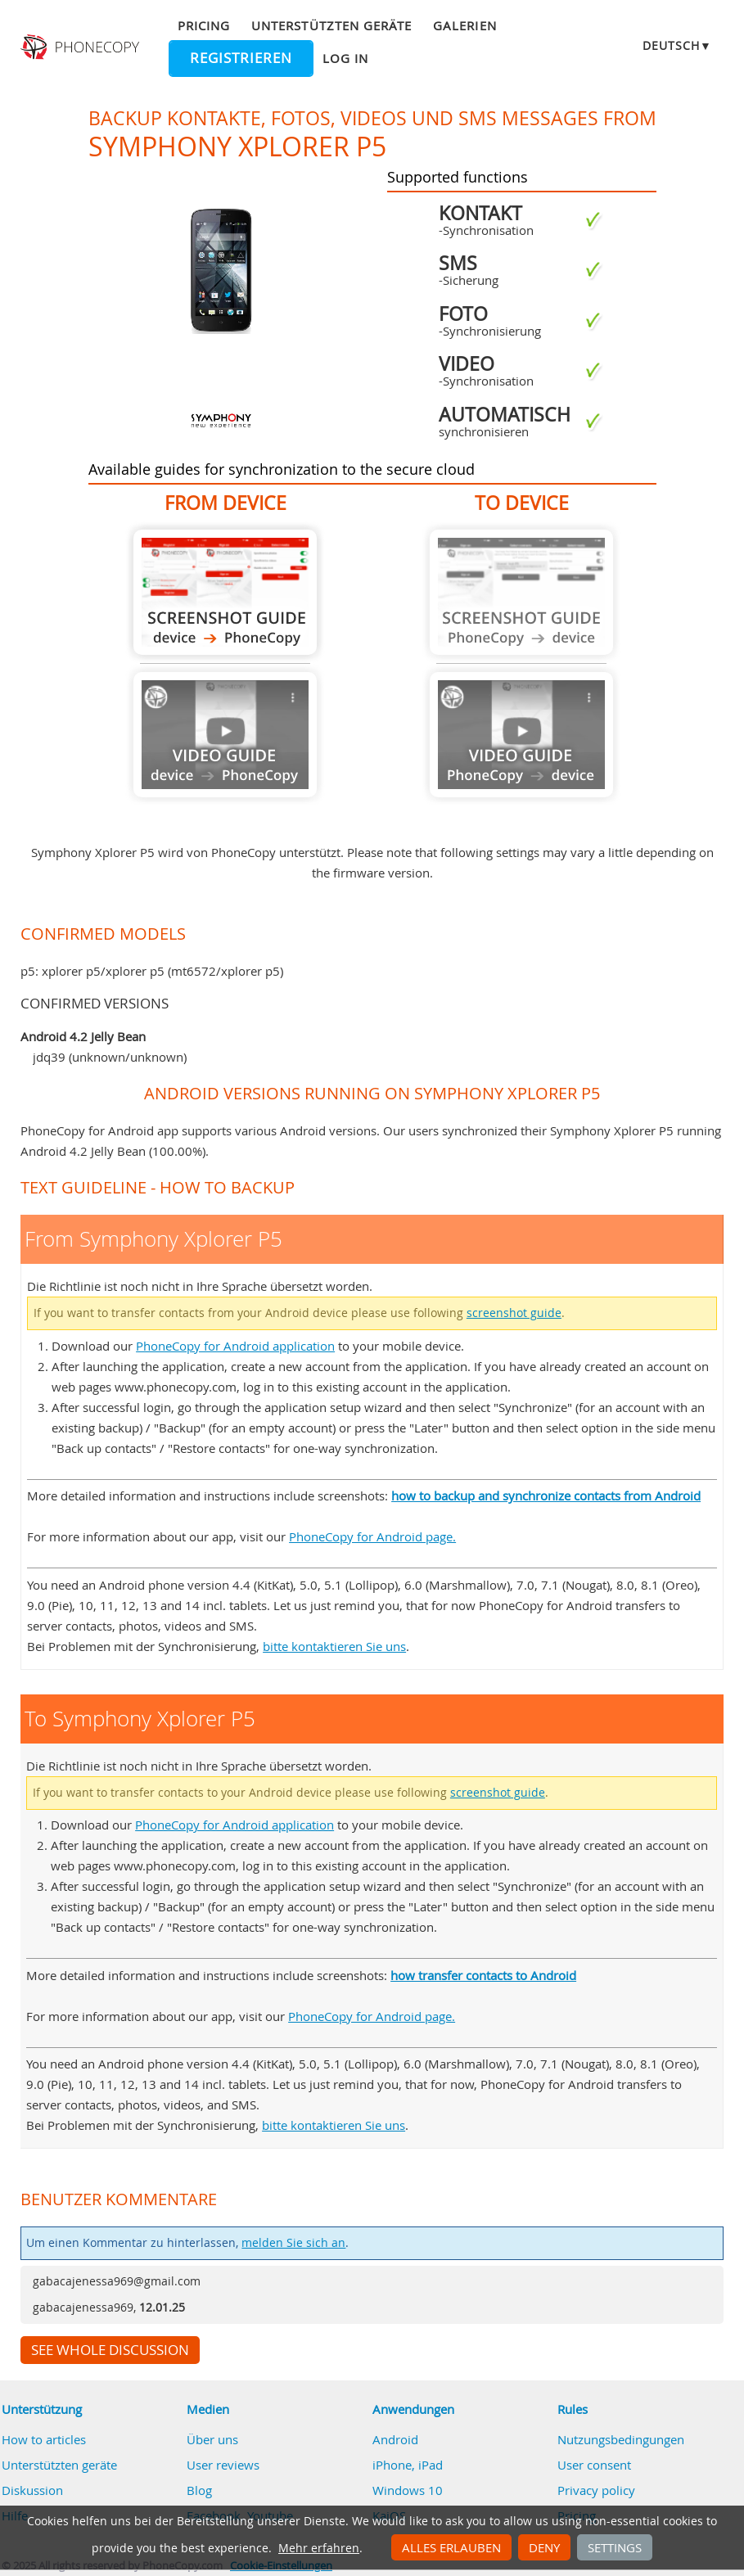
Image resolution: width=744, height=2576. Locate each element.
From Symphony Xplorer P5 (225, 592)
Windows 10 (407, 2490)
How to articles (44, 2439)
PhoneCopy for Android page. (372, 1536)
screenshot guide (514, 1313)
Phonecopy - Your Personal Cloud (82, 47)
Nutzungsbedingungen (620, 2439)
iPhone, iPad (407, 2464)
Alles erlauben (451, 2547)
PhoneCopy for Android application (235, 1346)
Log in (345, 58)
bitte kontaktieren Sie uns (334, 1646)
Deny (544, 2547)
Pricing (204, 25)
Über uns (212, 2439)
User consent (594, 2464)
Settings (615, 2547)
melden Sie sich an (293, 2242)
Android (395, 2439)
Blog (199, 2490)
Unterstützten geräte (331, 25)
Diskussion (32, 2490)
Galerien (464, 25)
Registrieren (241, 58)
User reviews (223, 2464)
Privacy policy (596, 2490)
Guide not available (225, 734)
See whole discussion (110, 2350)
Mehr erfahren (318, 2548)
